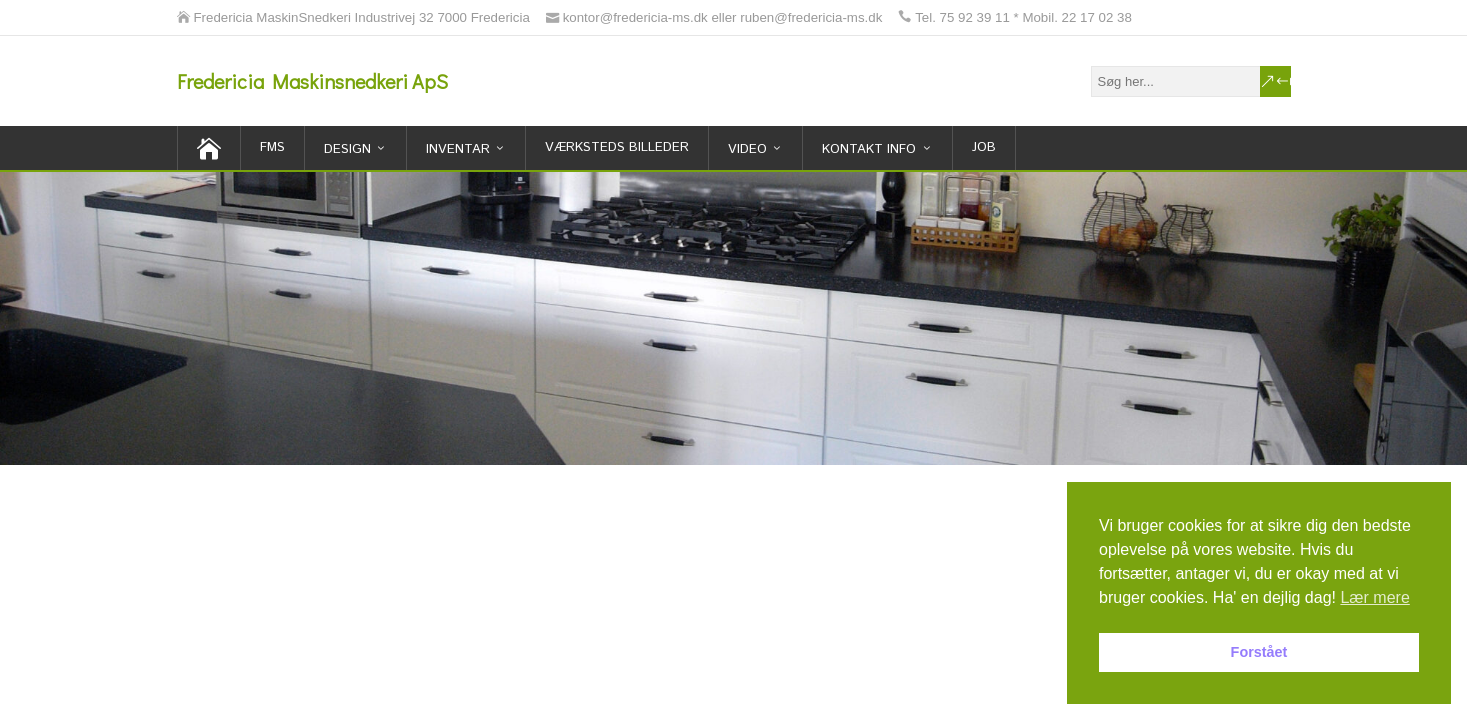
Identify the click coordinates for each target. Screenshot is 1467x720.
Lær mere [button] (1374, 597)
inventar (458, 149)
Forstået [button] (1259, 652)
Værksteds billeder (617, 147)
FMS (272, 147)
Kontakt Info (869, 149)
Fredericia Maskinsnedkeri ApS (312, 81)
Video (747, 149)
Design (347, 149)
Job (984, 147)
